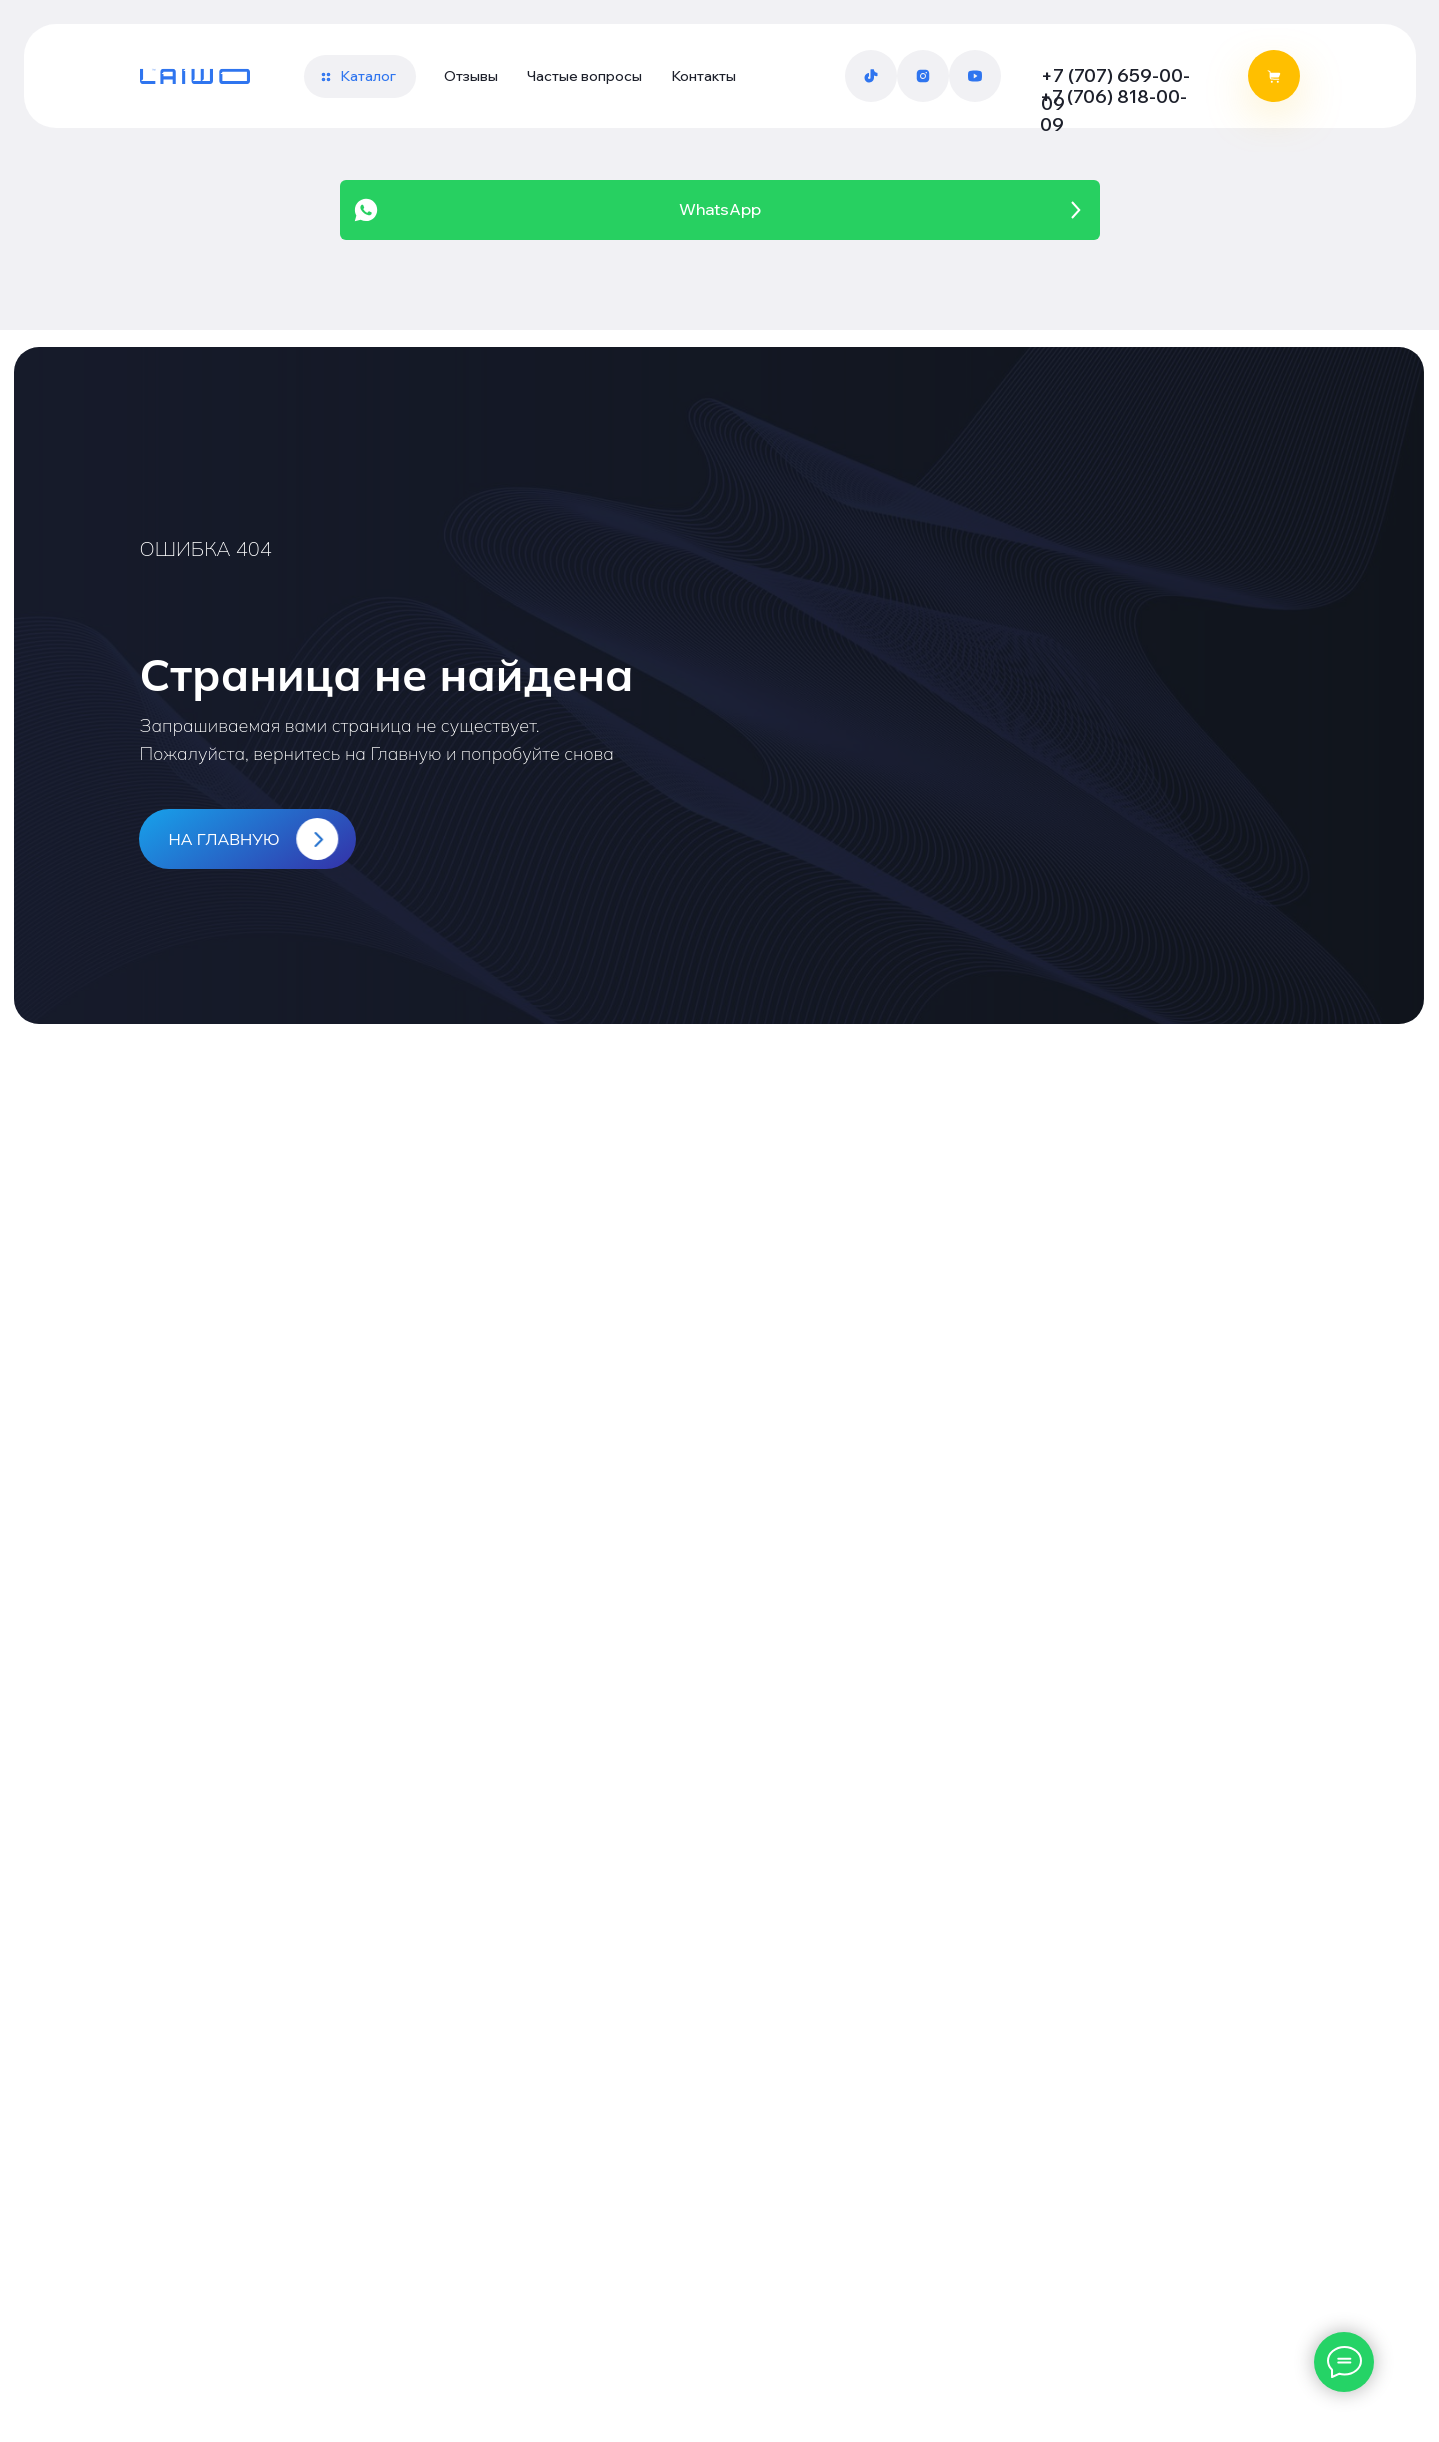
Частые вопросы (584, 76)
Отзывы (471, 76)
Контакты (703, 76)
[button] (360, 76)
